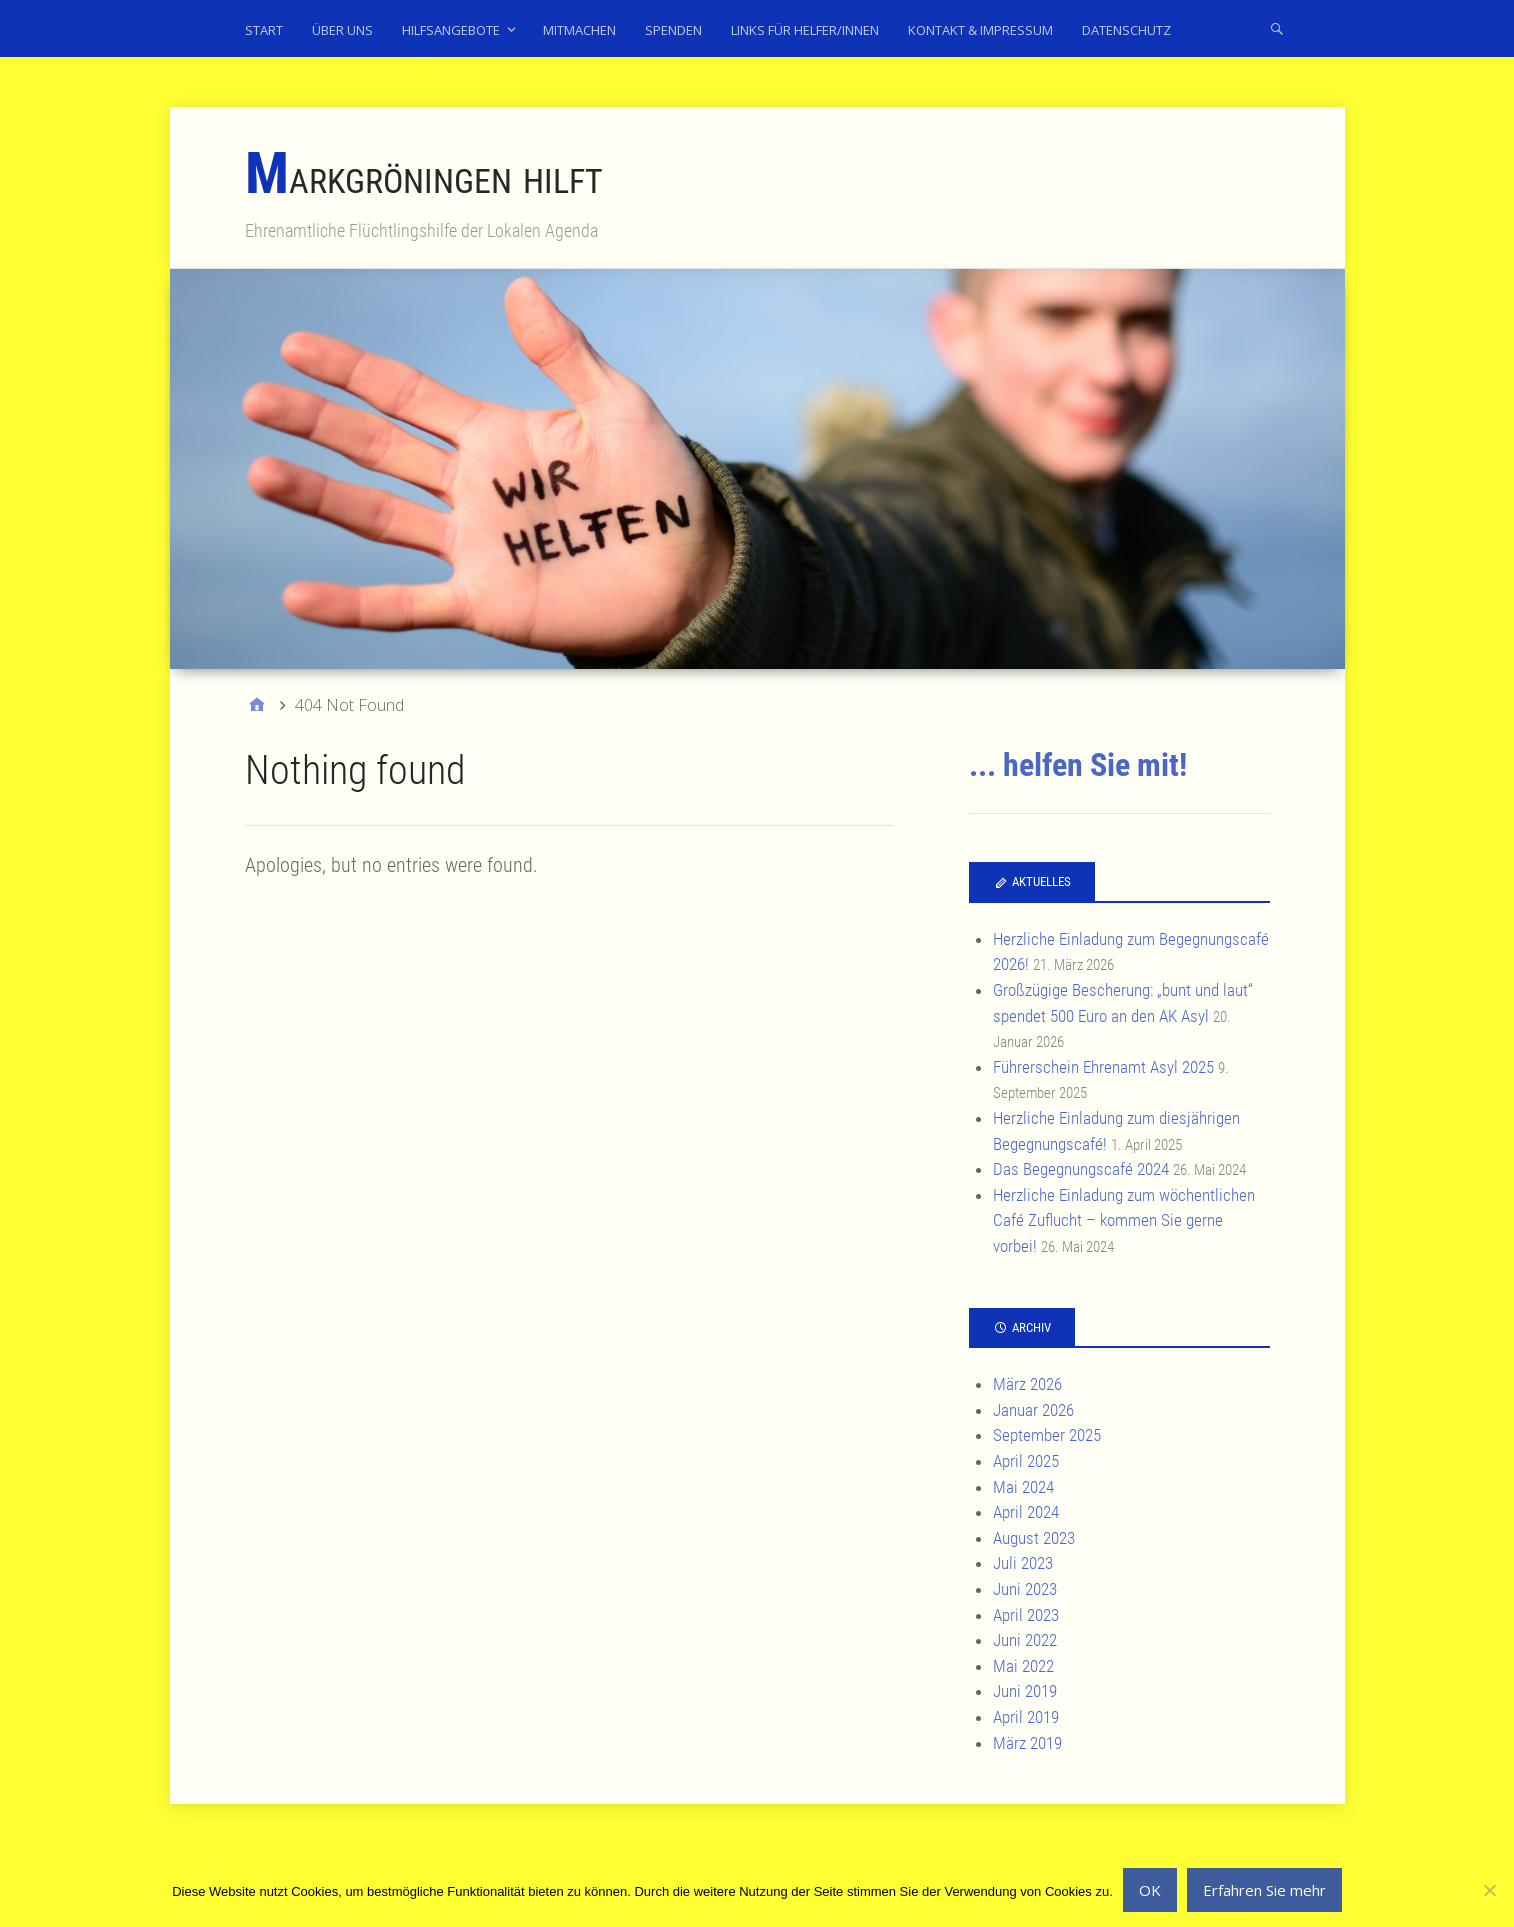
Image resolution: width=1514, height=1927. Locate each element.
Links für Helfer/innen (805, 30)
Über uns (342, 30)
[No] (1489, 1890)
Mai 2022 (1023, 1666)
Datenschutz (1126, 30)
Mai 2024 (1023, 1487)
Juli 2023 (1023, 1563)
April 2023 (1026, 1615)
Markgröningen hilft (424, 176)
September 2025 (1047, 1435)
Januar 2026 (1033, 1410)
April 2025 (1026, 1461)
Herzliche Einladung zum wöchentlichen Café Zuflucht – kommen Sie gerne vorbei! (1124, 1220)
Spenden (673, 30)
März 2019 (1027, 1743)
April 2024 (1026, 1512)
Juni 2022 (1025, 1640)
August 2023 (1034, 1538)
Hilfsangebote (451, 30)
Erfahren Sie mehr (1264, 1890)
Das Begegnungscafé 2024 (1081, 1169)
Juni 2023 (1025, 1589)
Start (264, 30)
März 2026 (1027, 1384)
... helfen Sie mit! (1078, 765)
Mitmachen (579, 30)
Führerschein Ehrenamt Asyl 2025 (1103, 1067)
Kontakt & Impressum (980, 30)
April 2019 (1026, 1717)
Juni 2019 (1025, 1691)
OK (1150, 1890)
